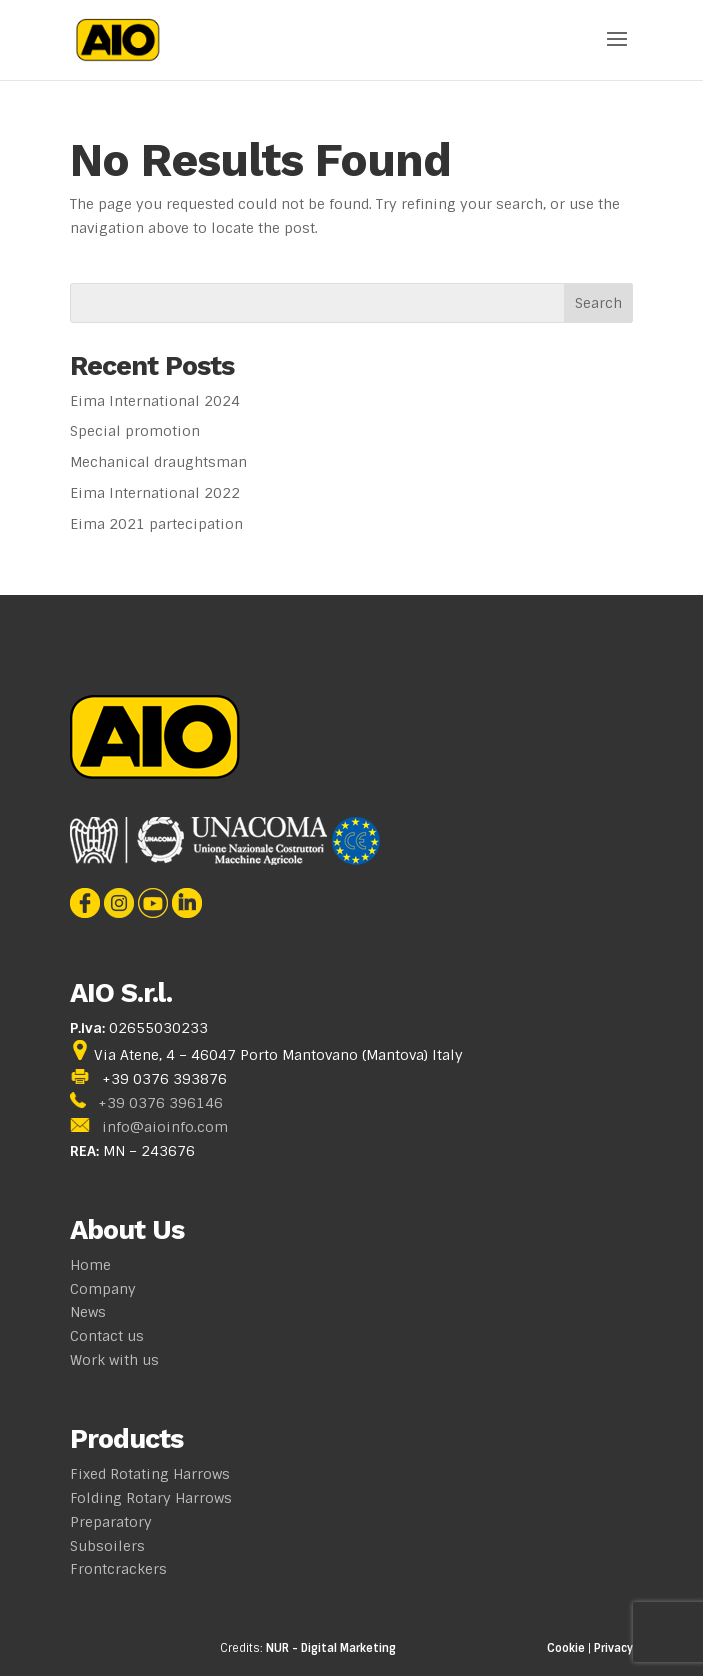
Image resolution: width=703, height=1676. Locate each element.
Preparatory (111, 1522)
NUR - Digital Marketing (331, 1648)
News (88, 1312)
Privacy (613, 1648)
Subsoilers (107, 1546)
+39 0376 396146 (160, 1103)
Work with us (114, 1360)
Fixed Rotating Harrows (150, 1474)
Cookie (566, 1648)
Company (103, 1289)
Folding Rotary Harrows (151, 1498)
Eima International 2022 (155, 493)
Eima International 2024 (155, 401)
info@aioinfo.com (165, 1127)
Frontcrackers (118, 1569)
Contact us (107, 1336)
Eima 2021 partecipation (156, 524)
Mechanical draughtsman (158, 462)
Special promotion (135, 431)
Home (90, 1265)
